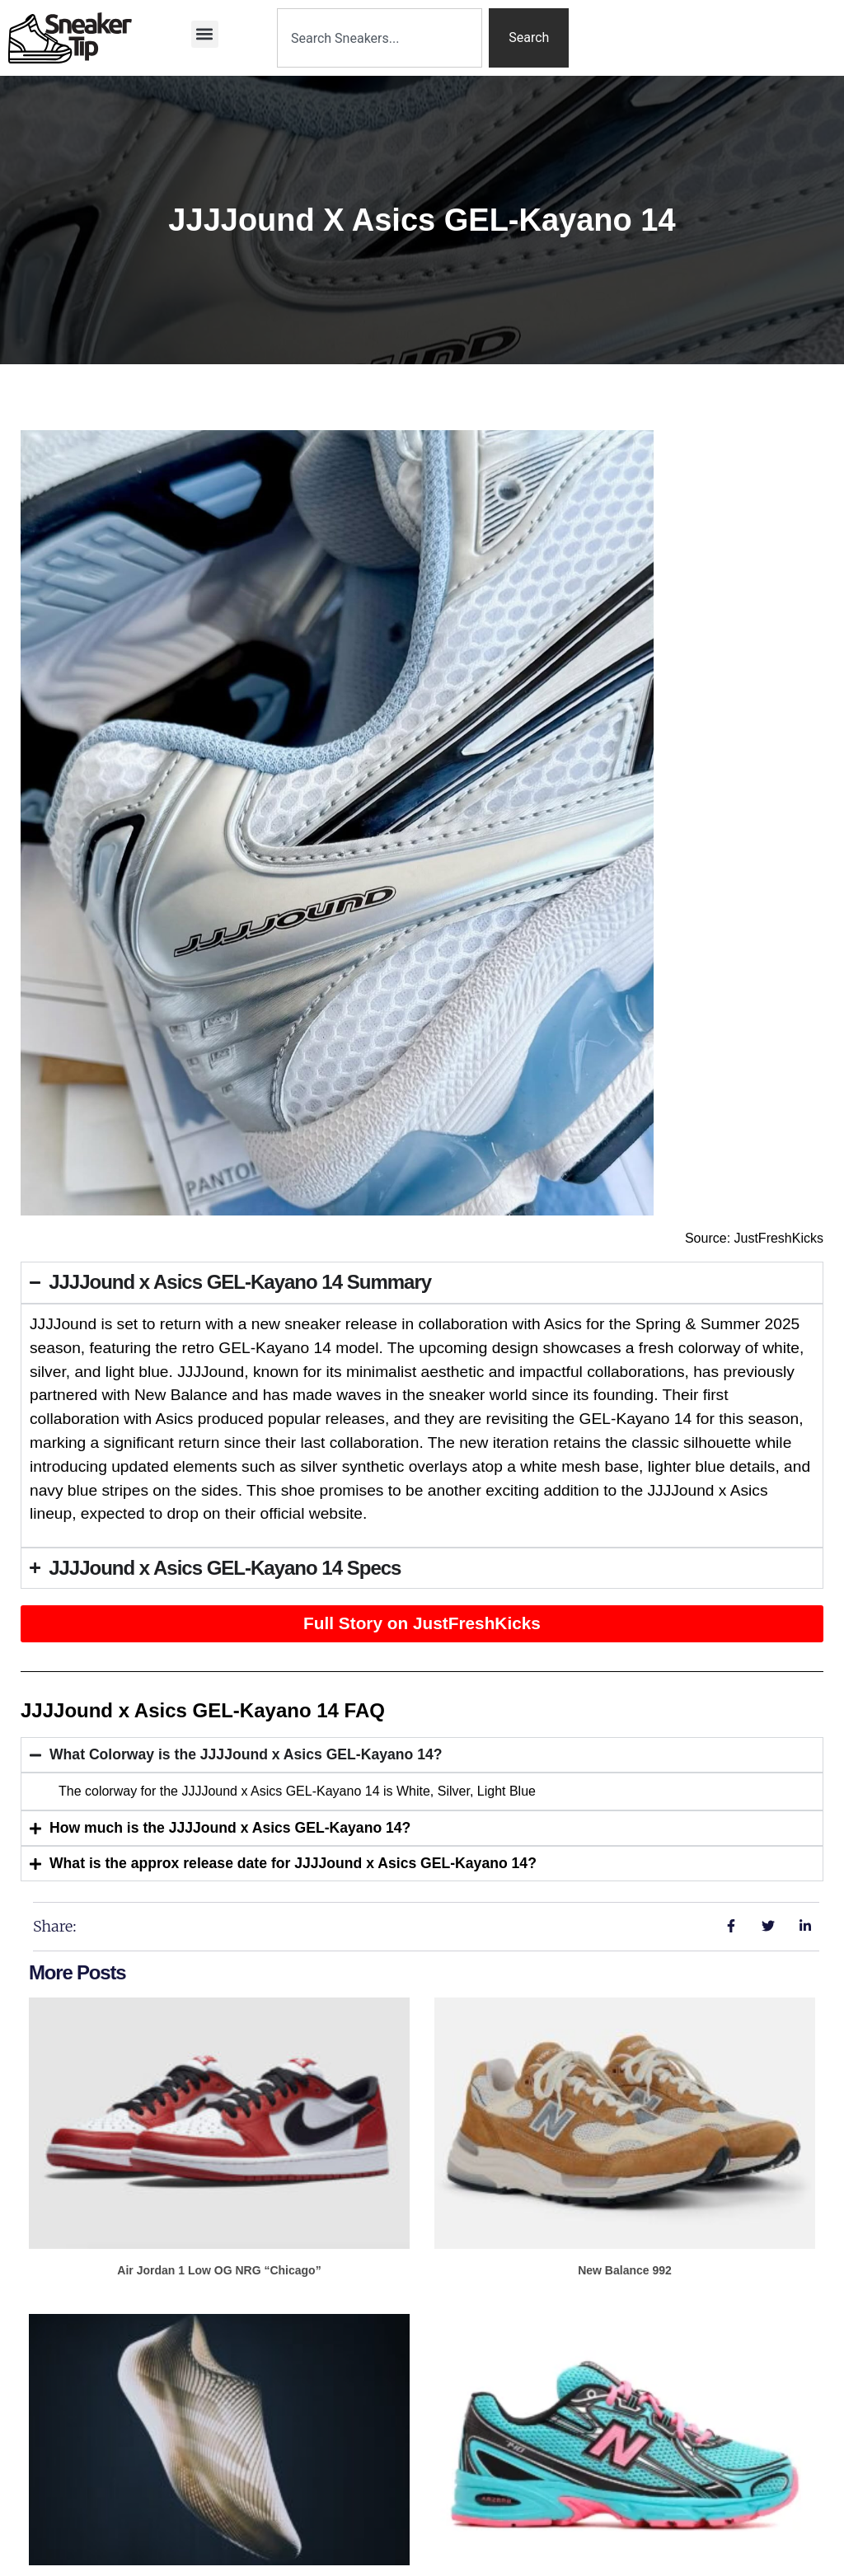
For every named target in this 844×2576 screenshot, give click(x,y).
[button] (204, 34)
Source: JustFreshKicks (754, 1238)
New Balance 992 (625, 2270)
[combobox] (379, 38)
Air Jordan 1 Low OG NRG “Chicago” (219, 2270)
